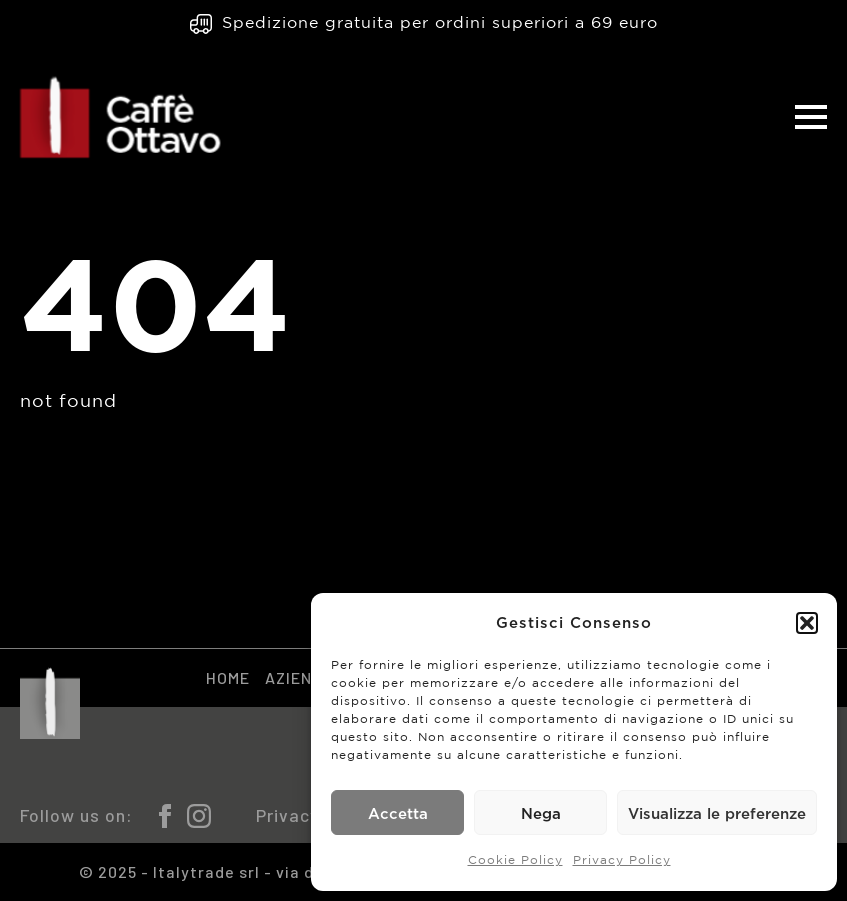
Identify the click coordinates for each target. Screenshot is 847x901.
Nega (541, 813)
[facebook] (165, 816)
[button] (807, 623)
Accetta (398, 813)
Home (228, 677)
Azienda (299, 677)
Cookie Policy (515, 860)
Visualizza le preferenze (717, 813)
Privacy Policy (622, 860)
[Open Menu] (811, 117)
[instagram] (199, 816)
